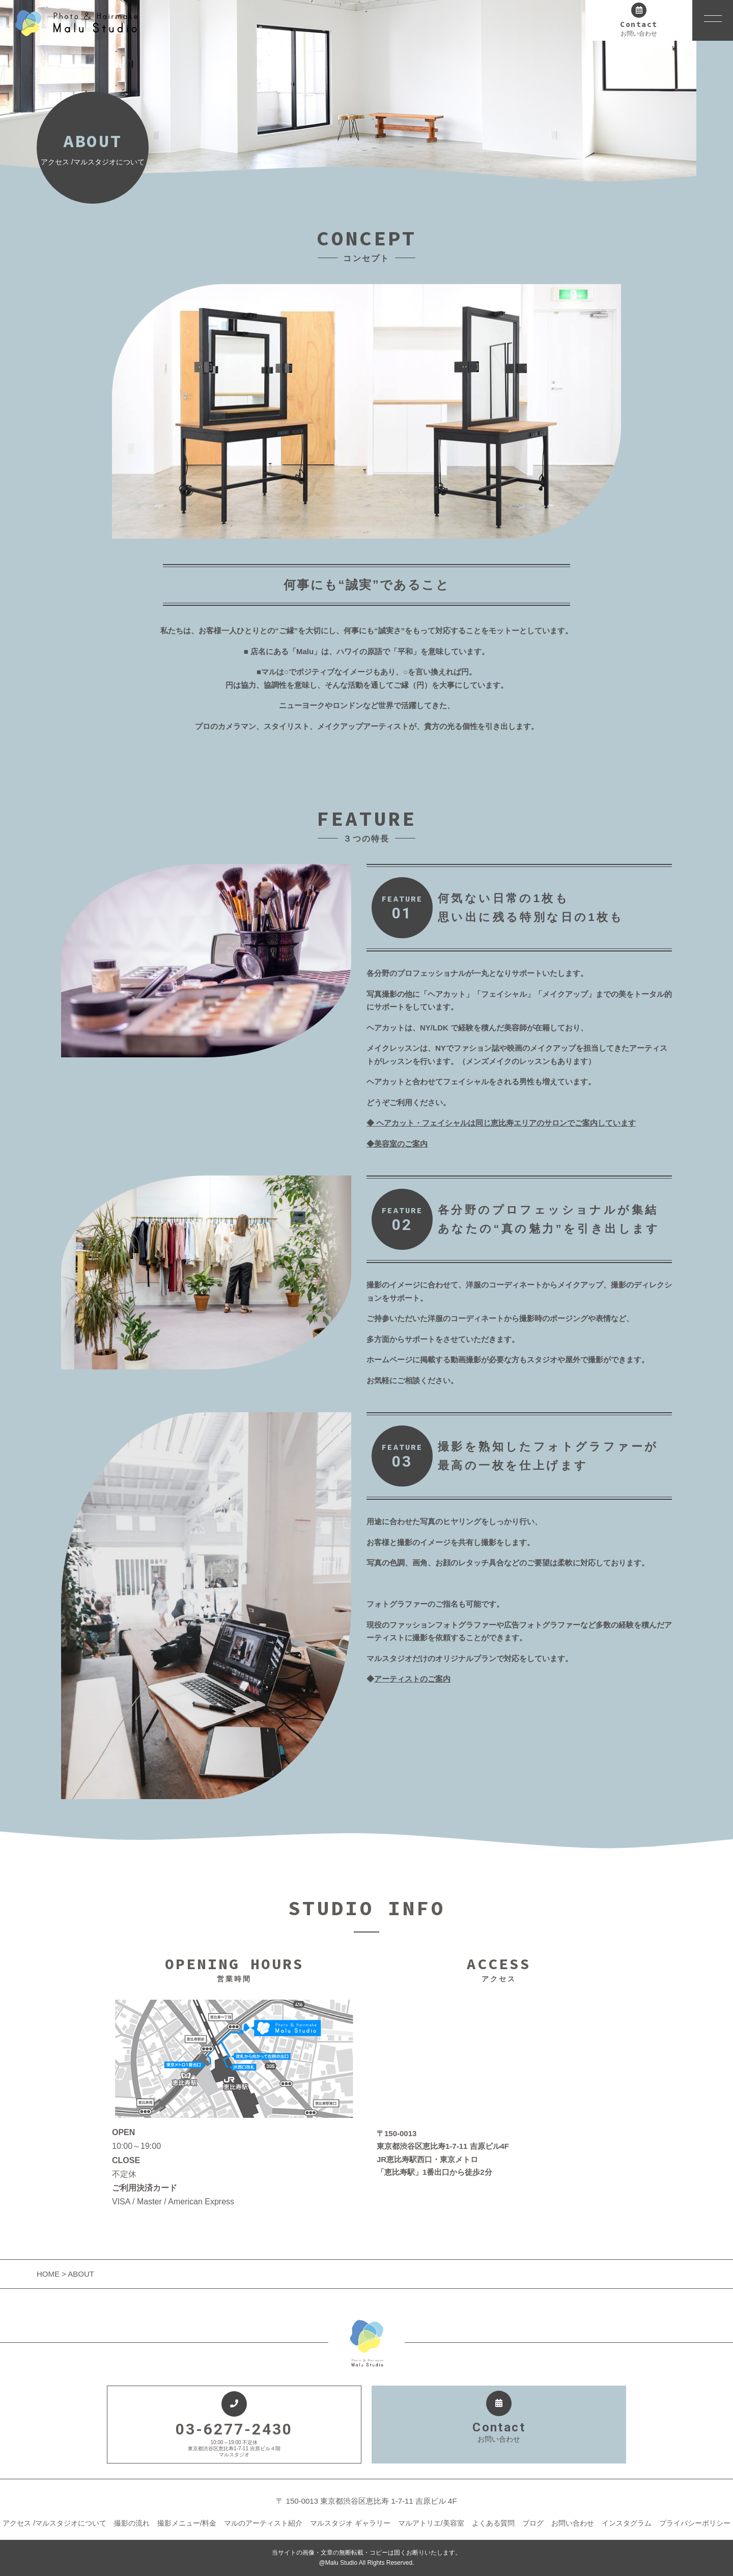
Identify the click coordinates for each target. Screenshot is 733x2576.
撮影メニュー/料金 (186, 2523)
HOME (49, 2274)
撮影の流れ (132, 2523)
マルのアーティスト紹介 (263, 2523)
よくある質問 (493, 2523)
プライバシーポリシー (694, 2523)
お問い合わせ (572, 2523)
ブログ (533, 2523)
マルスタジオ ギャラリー (350, 2523)
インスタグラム (627, 2523)
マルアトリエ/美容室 (431, 2523)
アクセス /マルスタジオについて (54, 2523)
